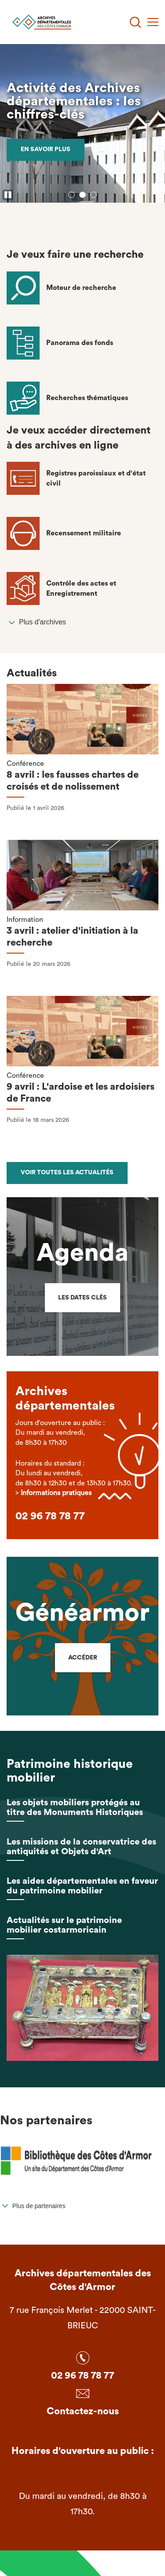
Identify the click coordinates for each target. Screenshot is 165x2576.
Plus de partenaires (39, 2205)
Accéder (82, 1658)
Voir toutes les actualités (67, 1172)
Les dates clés (82, 1298)
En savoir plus (45, 149)
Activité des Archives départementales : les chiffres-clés (74, 101)
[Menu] (152, 22)
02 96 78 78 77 (49, 1516)
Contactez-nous (83, 2411)
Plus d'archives (42, 622)
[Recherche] (135, 22)
